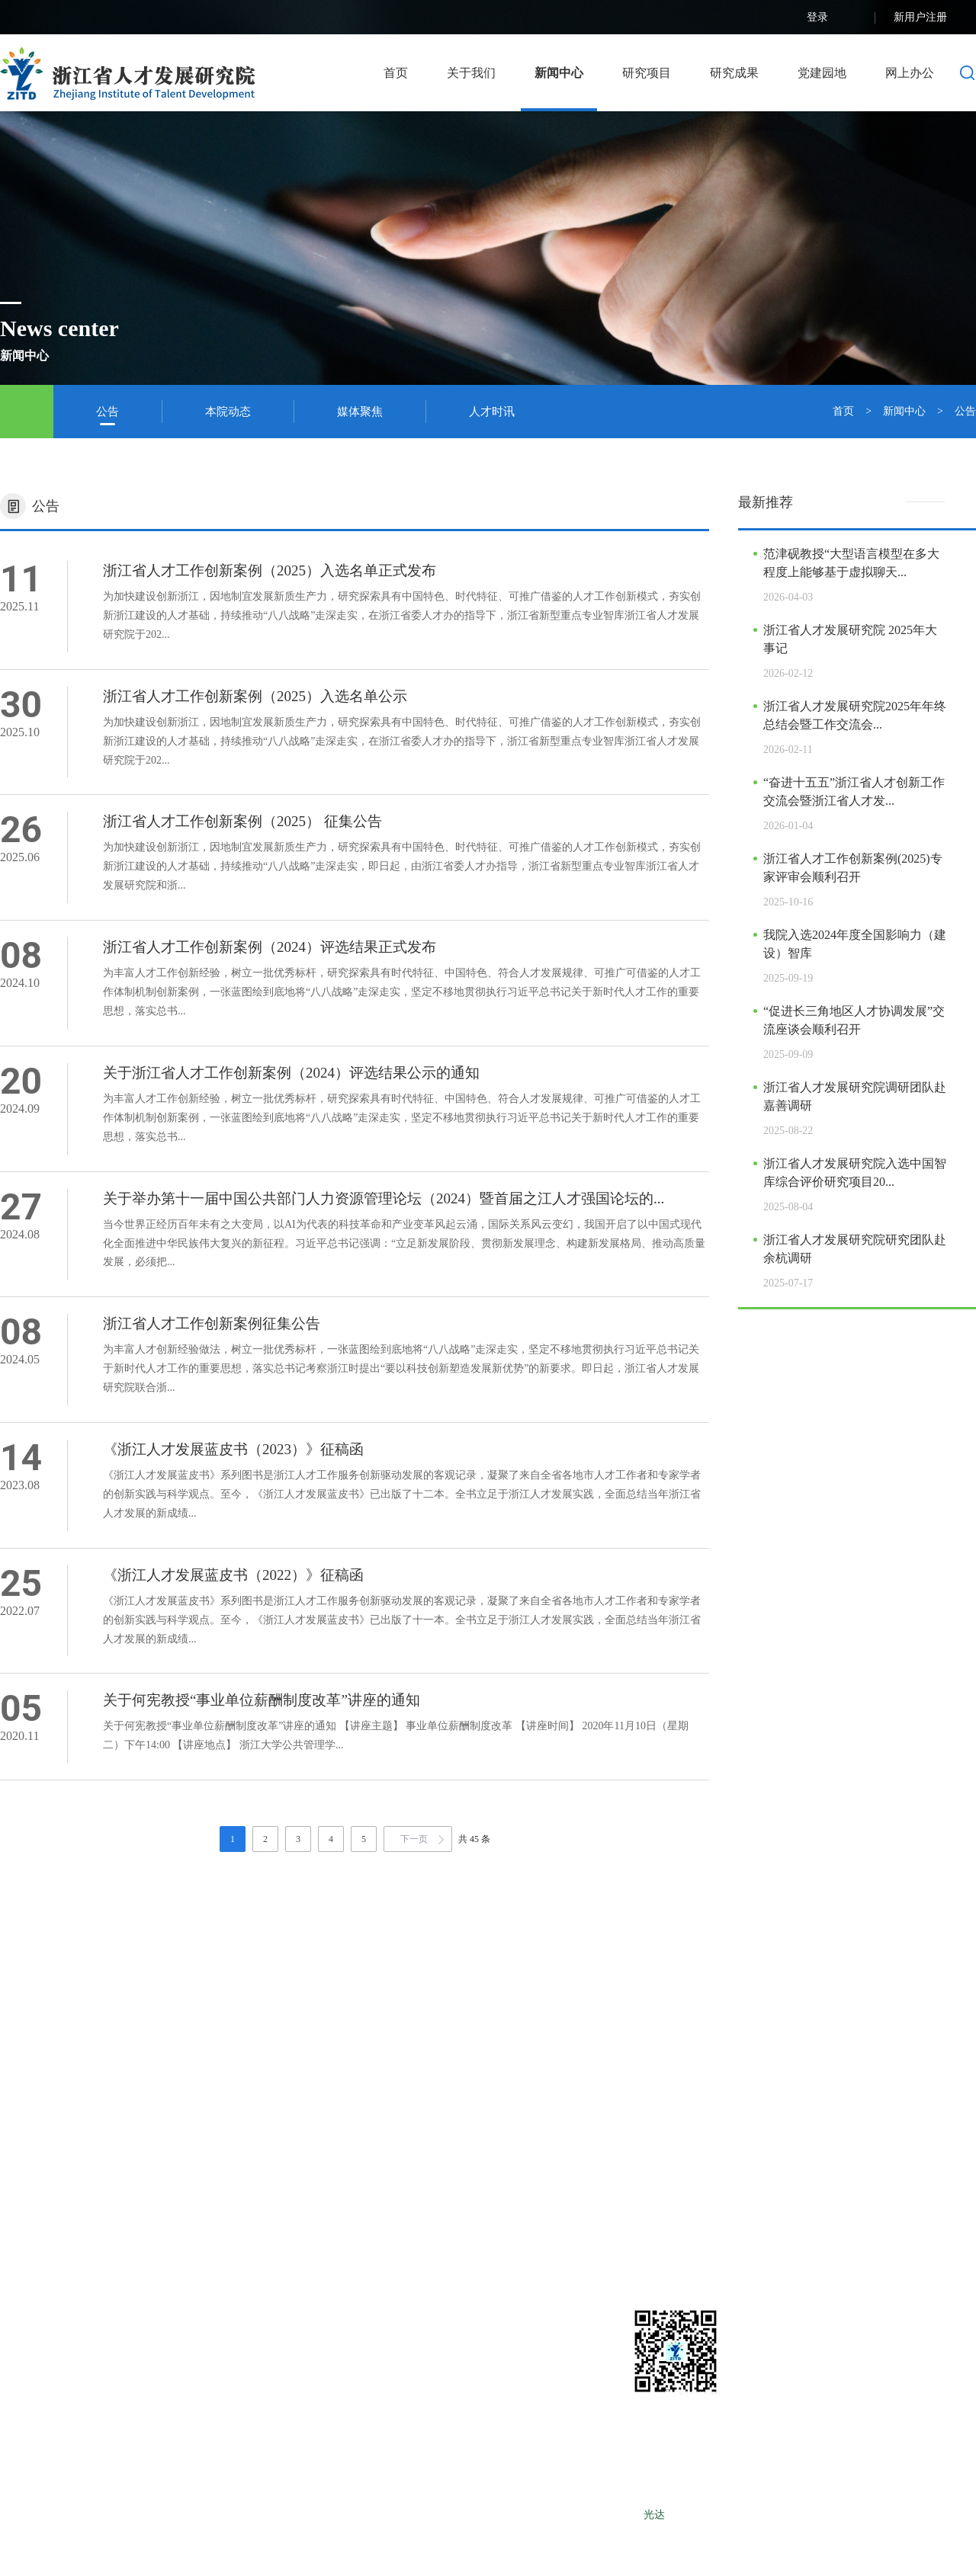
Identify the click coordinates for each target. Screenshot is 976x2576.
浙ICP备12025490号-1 (589, 2514)
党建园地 (822, 72)
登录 (832, 17)
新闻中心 (559, 72)
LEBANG (749, 2514)
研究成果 (734, 72)
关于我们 (471, 72)
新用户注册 (935, 17)
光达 (654, 2514)
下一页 (414, 1839)
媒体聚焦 (360, 411)
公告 (107, 411)
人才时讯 (492, 411)
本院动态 (228, 411)
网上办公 (909, 72)
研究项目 (646, 72)
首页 (396, 72)
